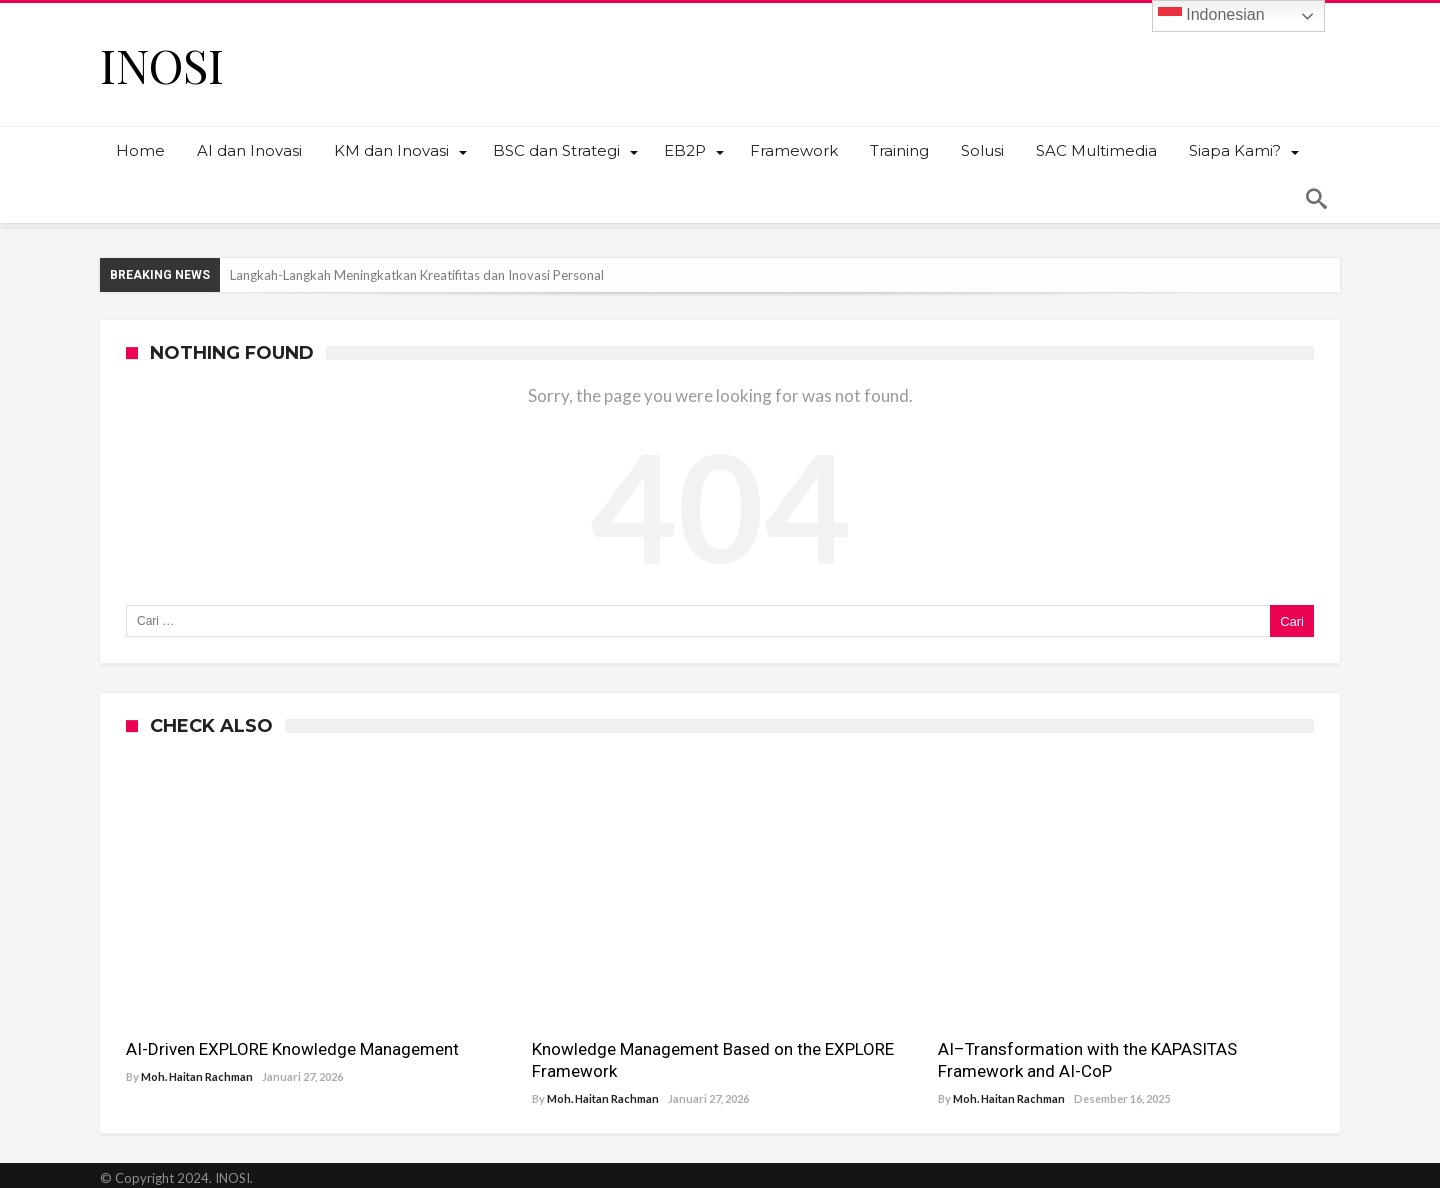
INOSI (162, 64)
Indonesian (1211, 16)
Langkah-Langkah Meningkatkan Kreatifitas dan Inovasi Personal (417, 275)
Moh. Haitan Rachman (197, 1076)
